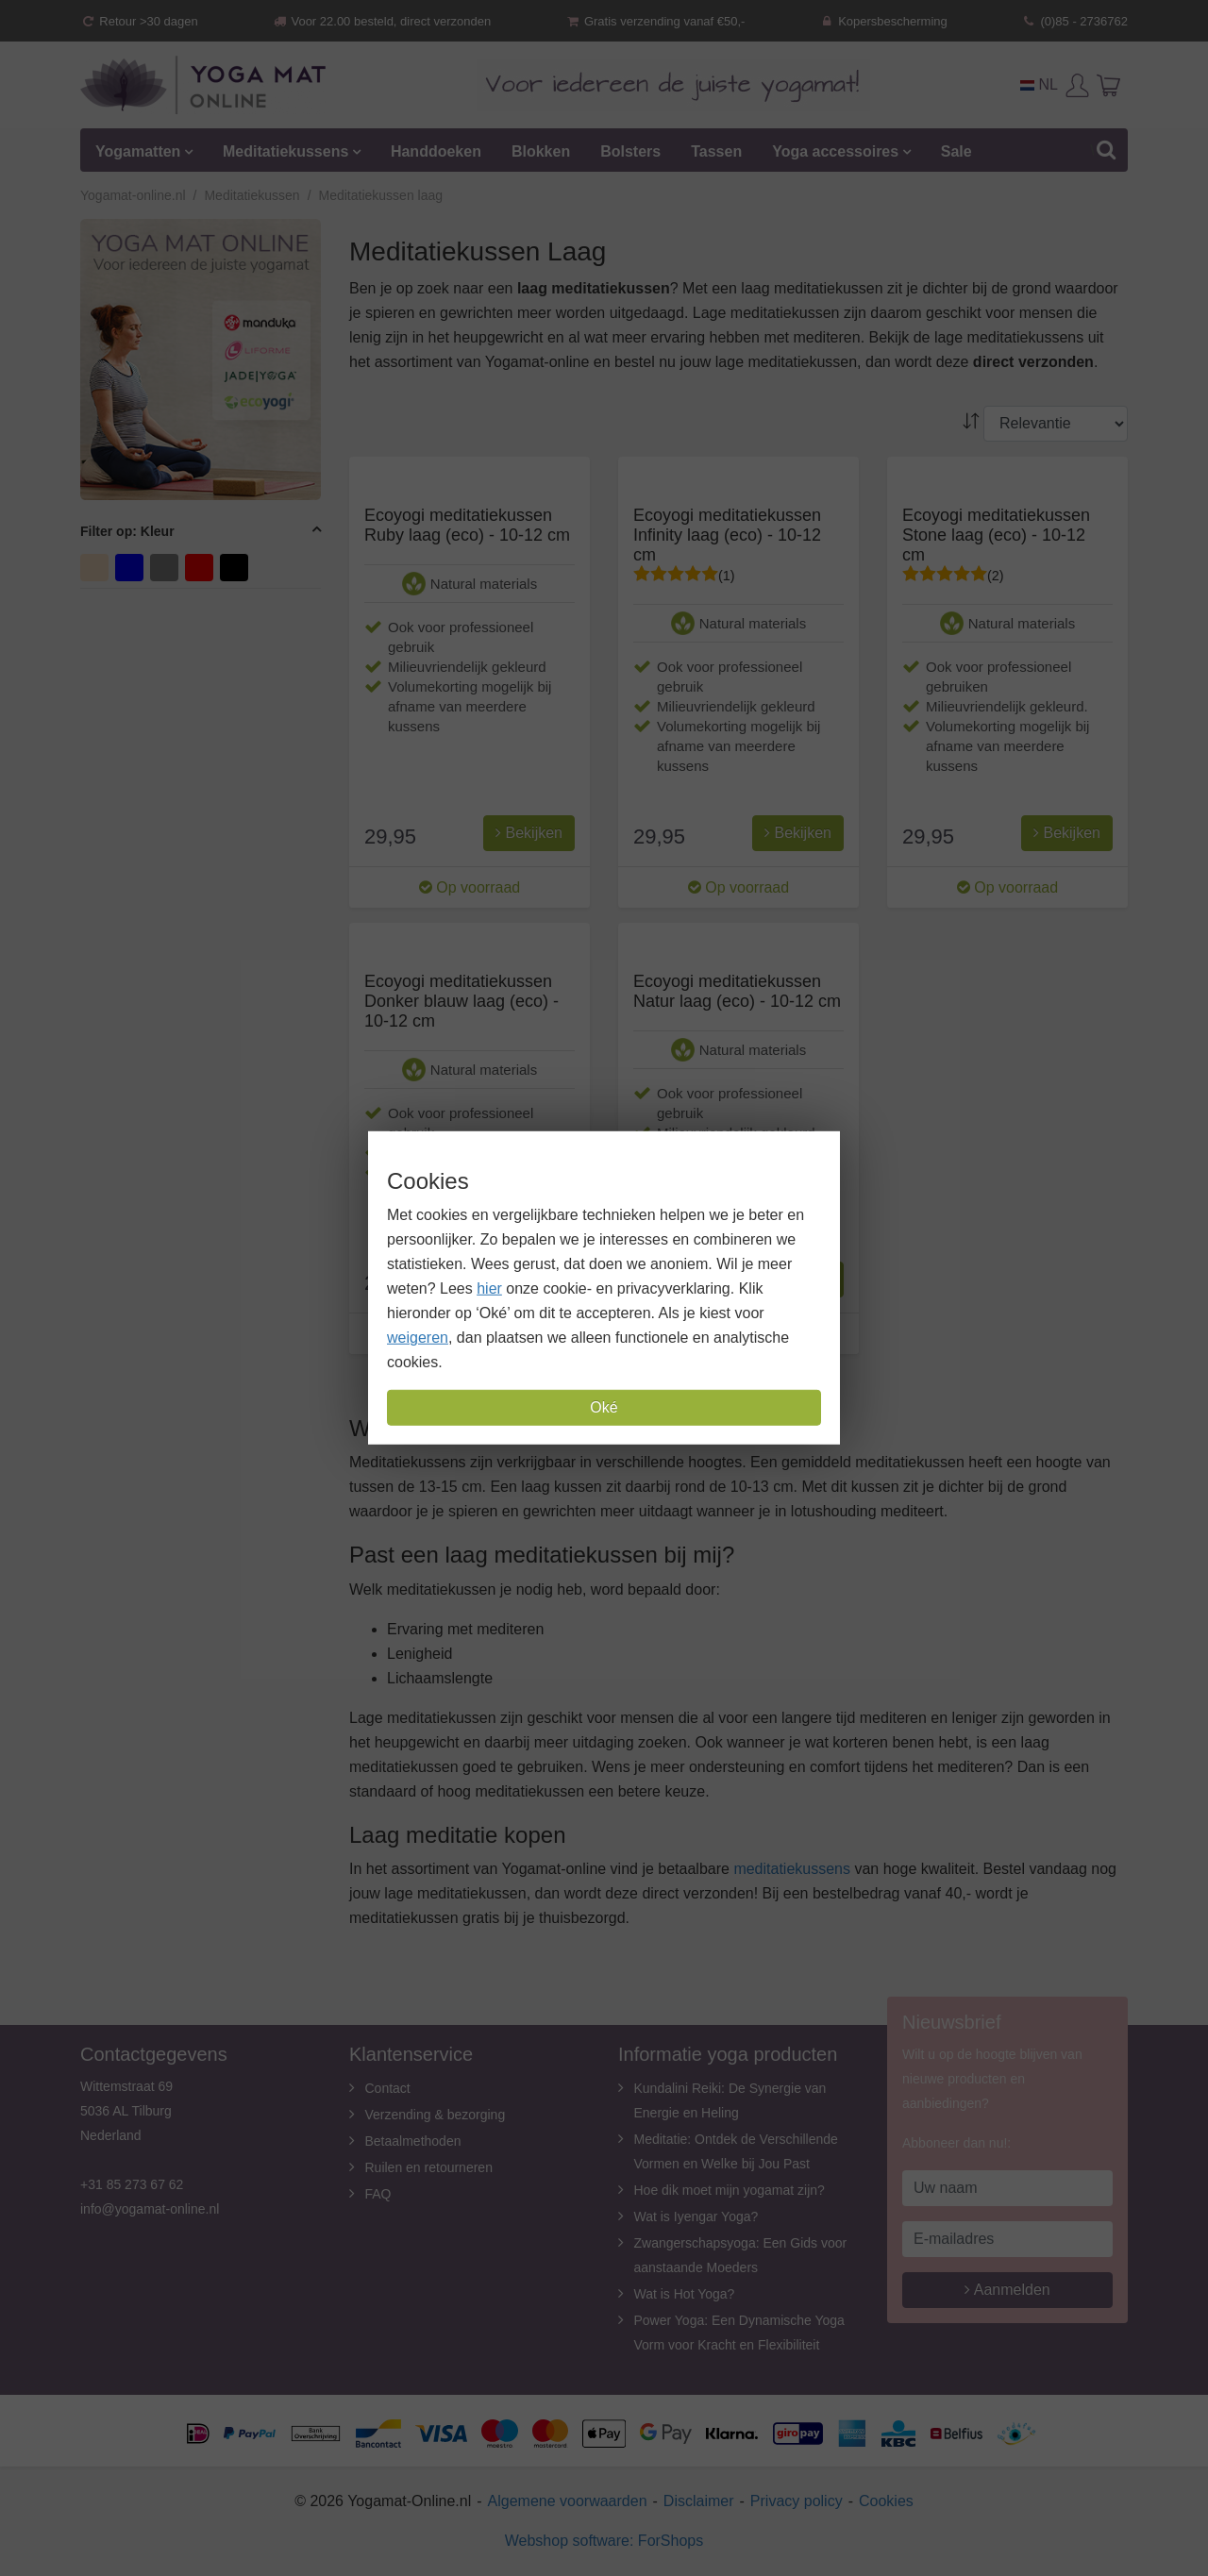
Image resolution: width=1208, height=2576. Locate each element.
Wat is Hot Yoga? (684, 2293)
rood (201, 566)
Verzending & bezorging (435, 2114)
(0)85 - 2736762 (1074, 21)
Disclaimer (698, 2501)
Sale (956, 151)
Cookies (886, 2501)
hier (489, 1288)
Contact (388, 2088)
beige (97, 566)
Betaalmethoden (413, 2141)
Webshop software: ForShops (604, 2541)
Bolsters (630, 151)
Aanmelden (1007, 2290)
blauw (131, 566)
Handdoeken (436, 151)
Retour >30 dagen (139, 21)
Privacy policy (796, 2501)
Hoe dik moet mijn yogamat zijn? (729, 2190)
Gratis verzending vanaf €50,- (655, 21)
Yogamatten (137, 151)
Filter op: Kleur (127, 531)
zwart (236, 566)
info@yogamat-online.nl (149, 2208)
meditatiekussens (791, 1869)
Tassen (716, 151)
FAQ (378, 2193)
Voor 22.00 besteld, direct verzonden (381, 21)
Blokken (541, 151)
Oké (603, 1407)
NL (1039, 84)
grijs (166, 566)
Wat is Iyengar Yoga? (696, 2216)
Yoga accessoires (835, 151)
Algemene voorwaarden (567, 2501)
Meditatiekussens (285, 151)
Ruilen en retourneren (429, 2167)
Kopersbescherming (883, 21)
